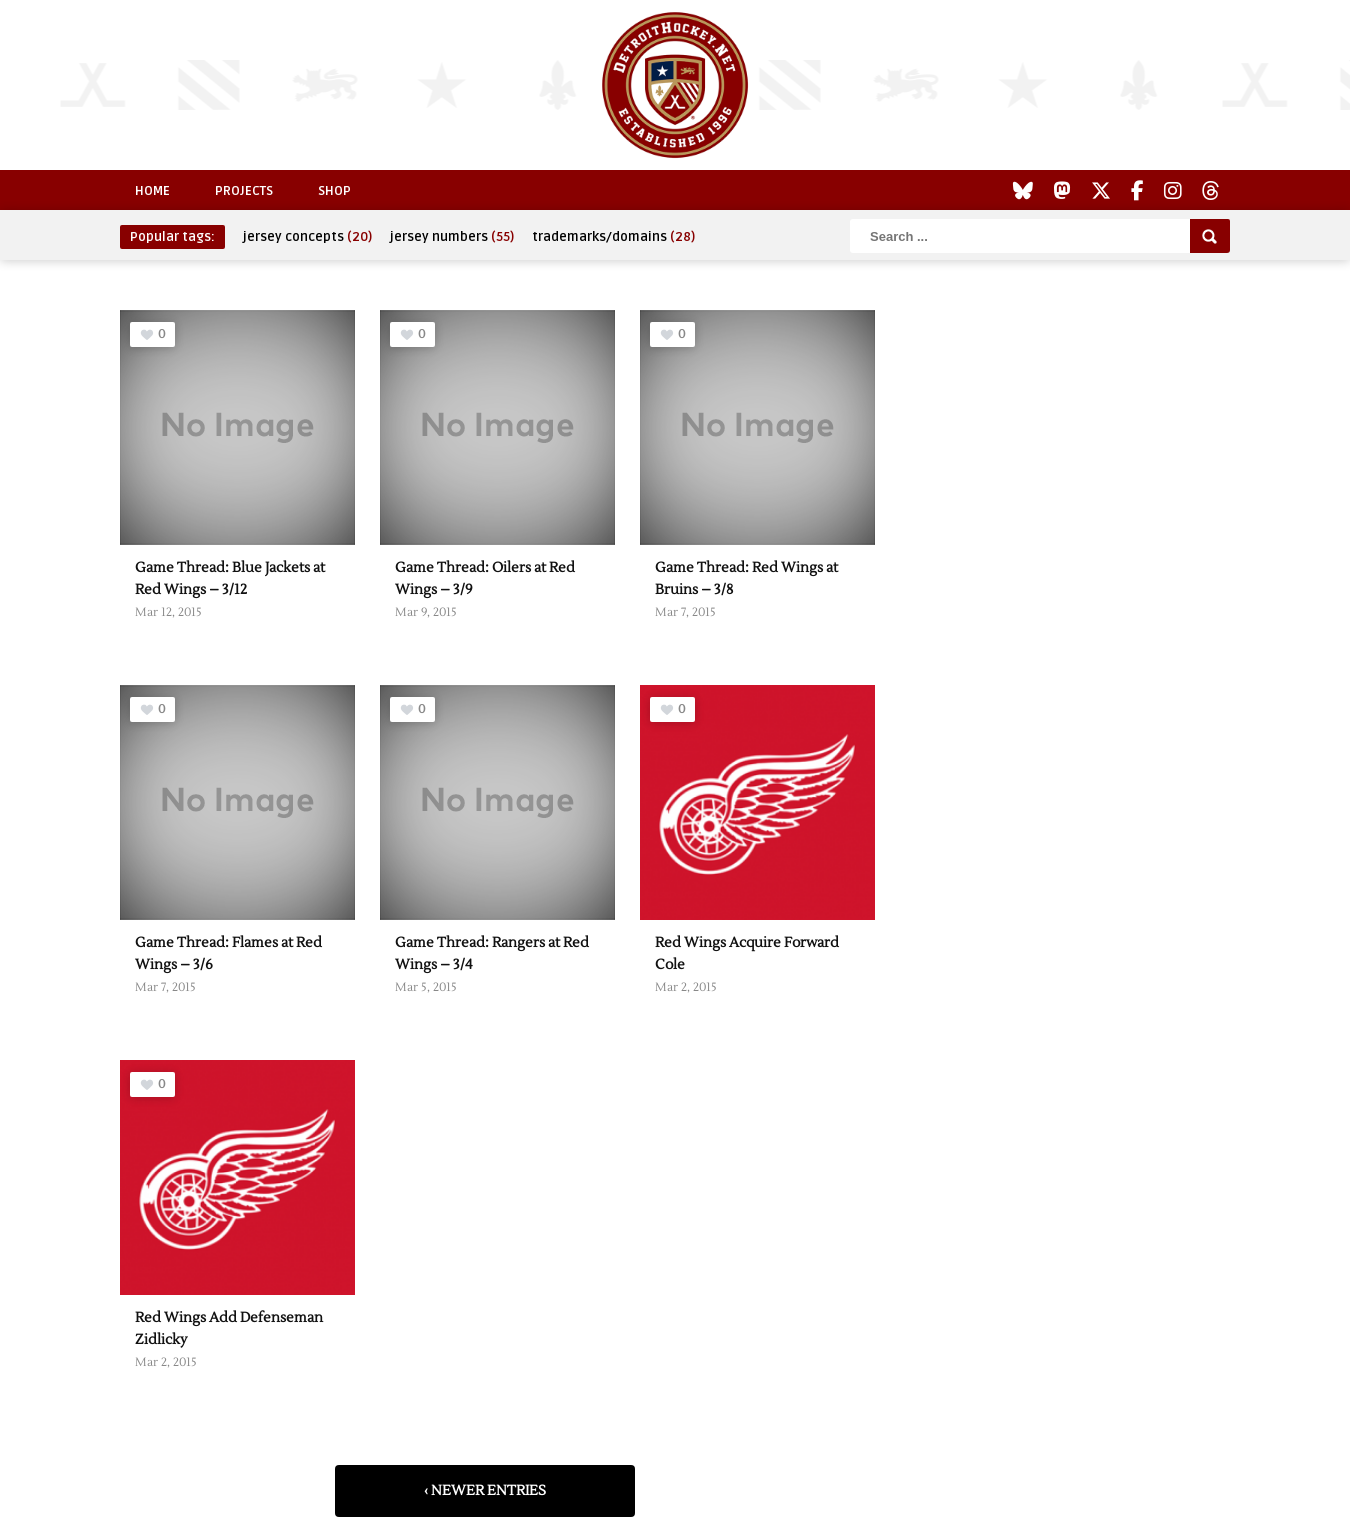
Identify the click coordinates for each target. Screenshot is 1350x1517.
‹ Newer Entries (485, 1491)
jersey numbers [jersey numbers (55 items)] (452, 237)
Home (152, 191)
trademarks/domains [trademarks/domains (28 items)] (613, 237)
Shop (334, 191)
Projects (244, 191)
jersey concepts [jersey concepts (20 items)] (307, 237)
